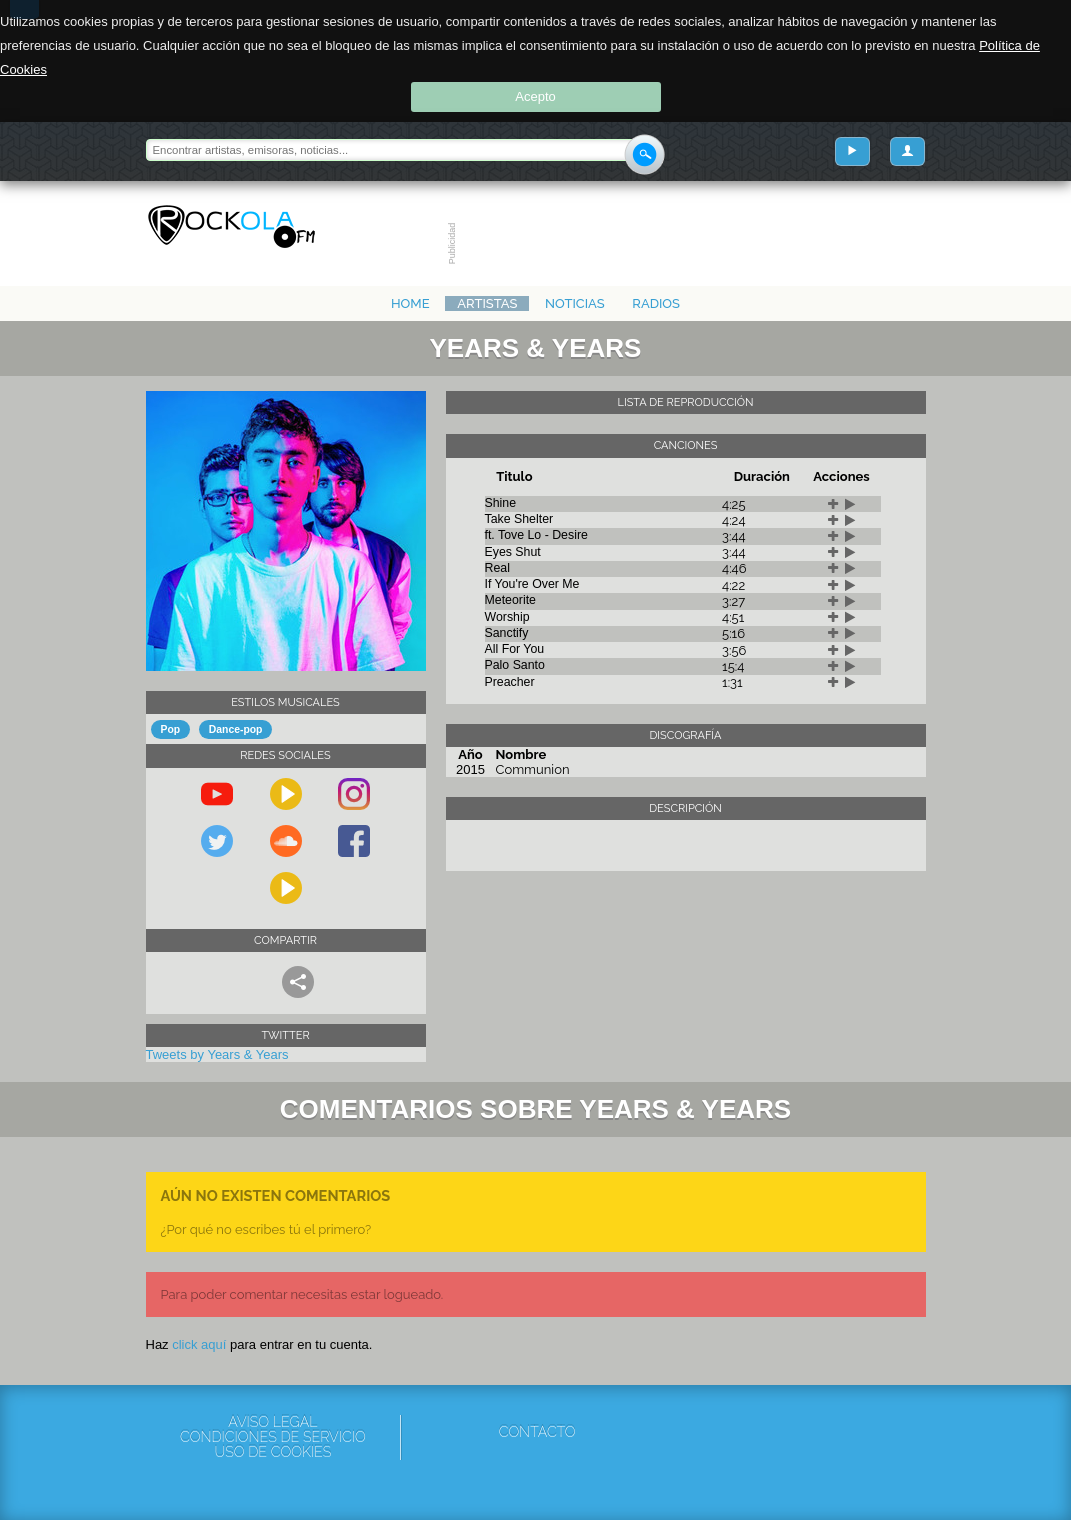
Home (410, 303)
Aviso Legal (272, 1422)
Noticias (575, 303)
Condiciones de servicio (273, 1437)
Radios (656, 303)
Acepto (535, 96)
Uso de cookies (273, 1452)
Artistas (487, 303)
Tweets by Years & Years (217, 1054)
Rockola (231, 227)
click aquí (199, 1344)
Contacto (537, 1432)
